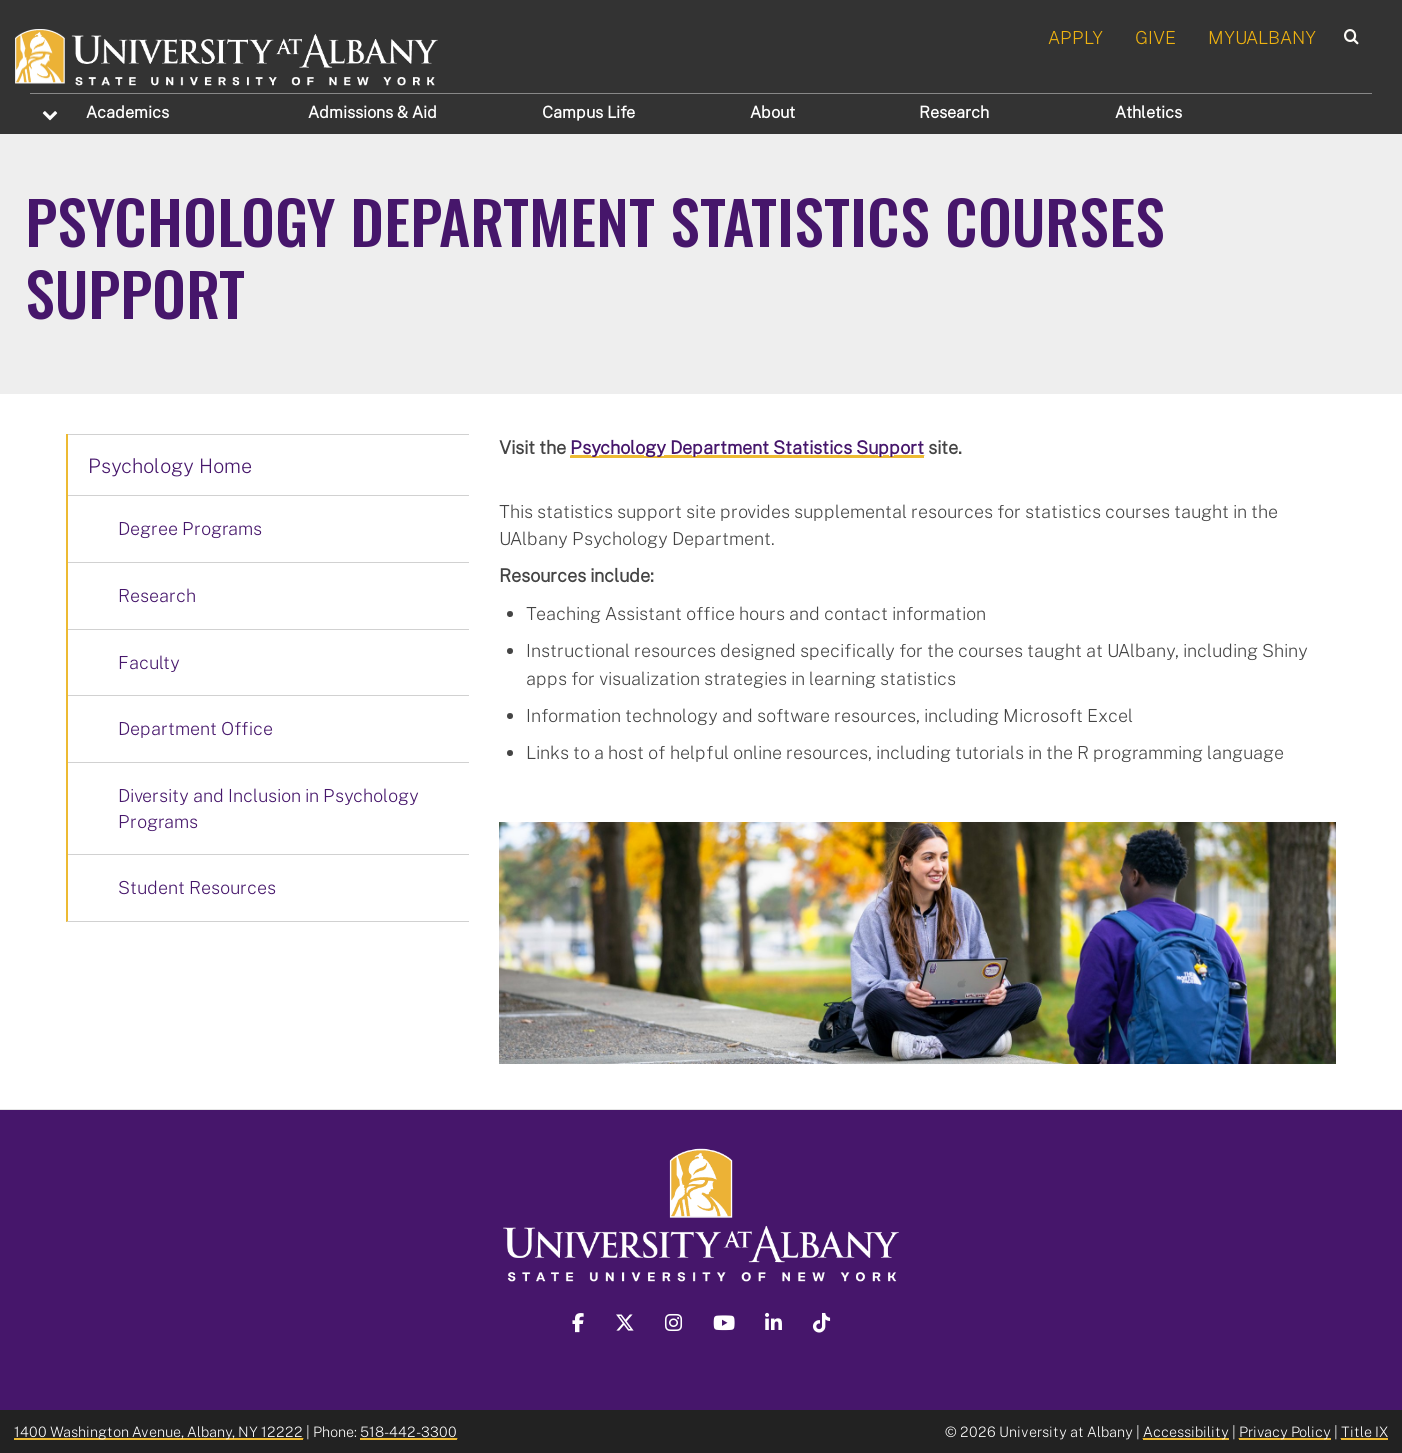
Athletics (1148, 112)
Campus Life (588, 112)
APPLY (1075, 37)
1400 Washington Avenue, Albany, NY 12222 (158, 1431)
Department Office (195, 728)
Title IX (1364, 1431)
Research (954, 112)
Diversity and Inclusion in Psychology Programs (268, 808)
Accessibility (1186, 1431)
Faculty (149, 662)
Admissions (372, 112)
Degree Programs (190, 528)
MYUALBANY (1262, 37)
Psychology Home (170, 465)
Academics (127, 112)
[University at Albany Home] (227, 54)
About (772, 112)
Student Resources (197, 887)
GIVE (1155, 37)
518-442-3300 (408, 1431)
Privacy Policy (1285, 1431)
